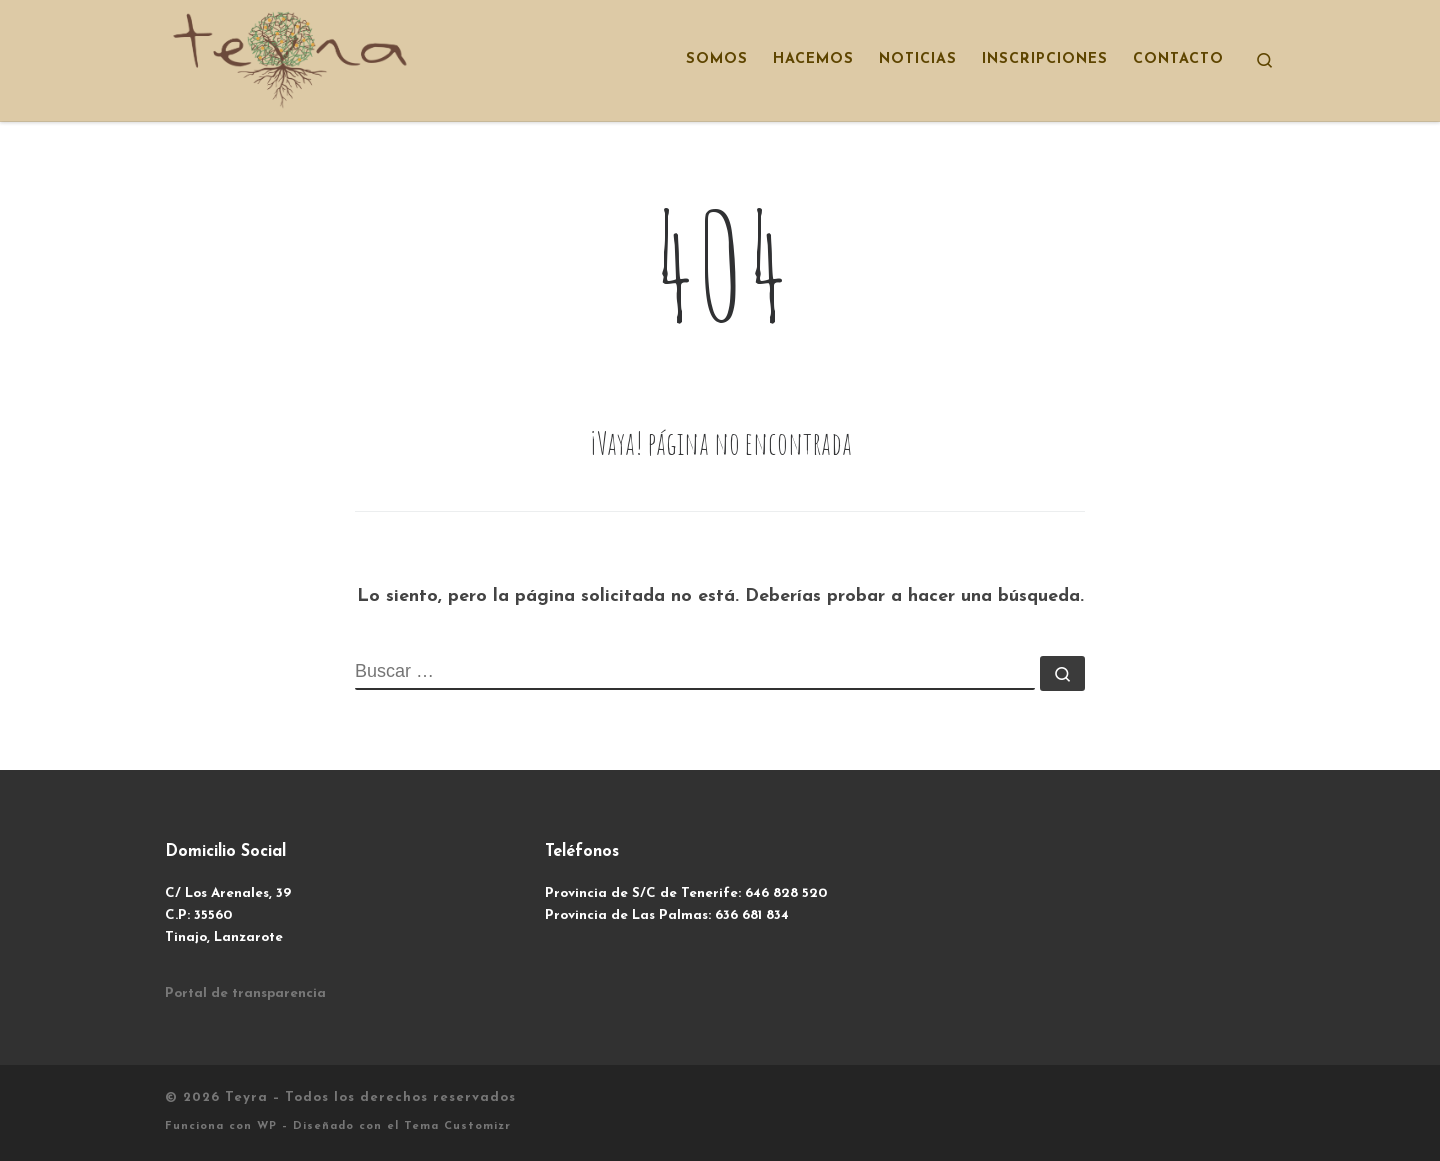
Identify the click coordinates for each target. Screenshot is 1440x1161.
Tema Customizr (457, 1126)
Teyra (246, 1097)
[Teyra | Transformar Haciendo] (290, 58)
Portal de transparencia (245, 993)
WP (267, 1126)
